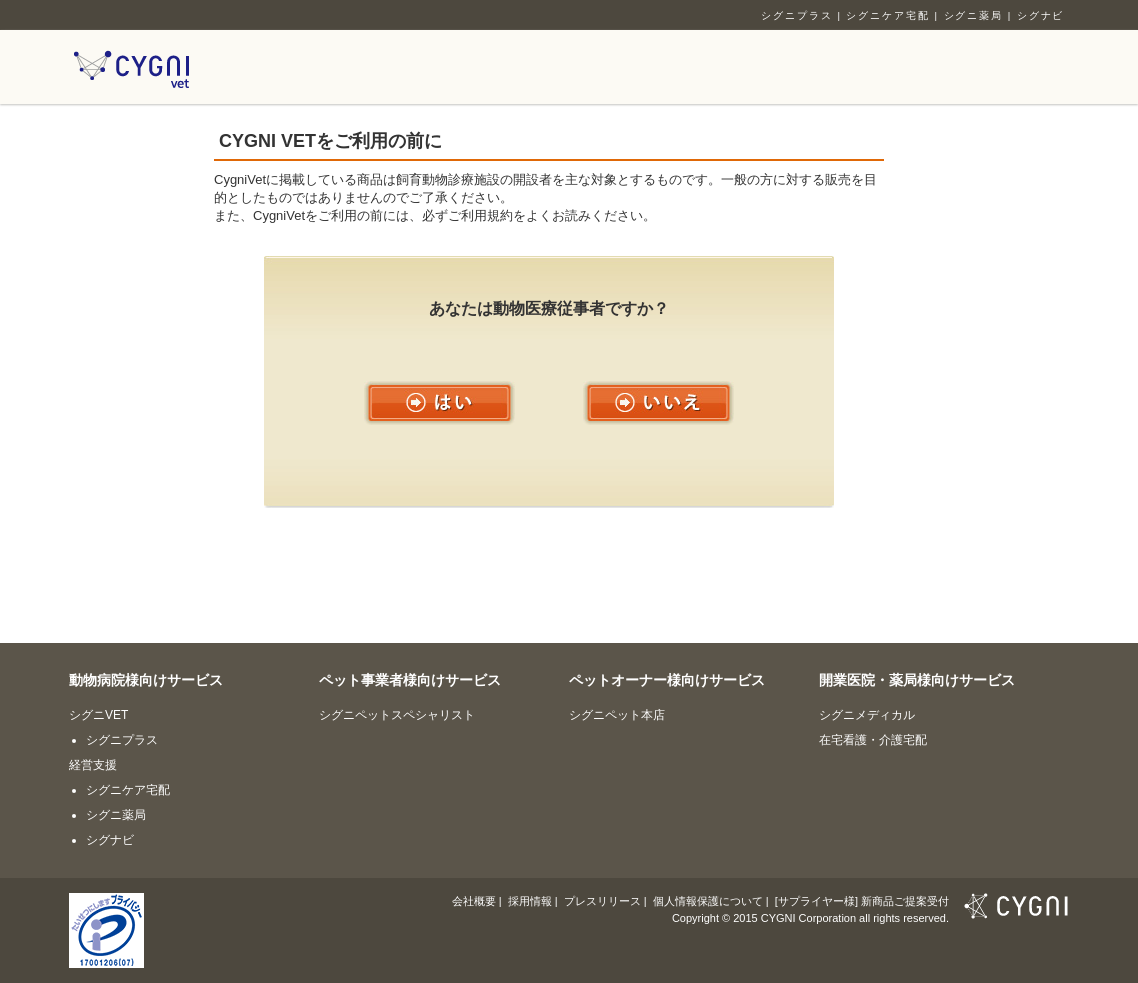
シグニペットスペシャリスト (397, 715)
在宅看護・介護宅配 (873, 740)
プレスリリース (602, 901)
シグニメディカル (867, 715)
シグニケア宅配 (887, 15)
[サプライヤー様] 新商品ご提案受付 (862, 901)
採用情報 (530, 901)
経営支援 (93, 765)
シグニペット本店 (617, 715)
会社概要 (474, 901)
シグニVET (98, 715)
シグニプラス (797, 15)
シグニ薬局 (974, 15)
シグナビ (1041, 15)
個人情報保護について (708, 901)
